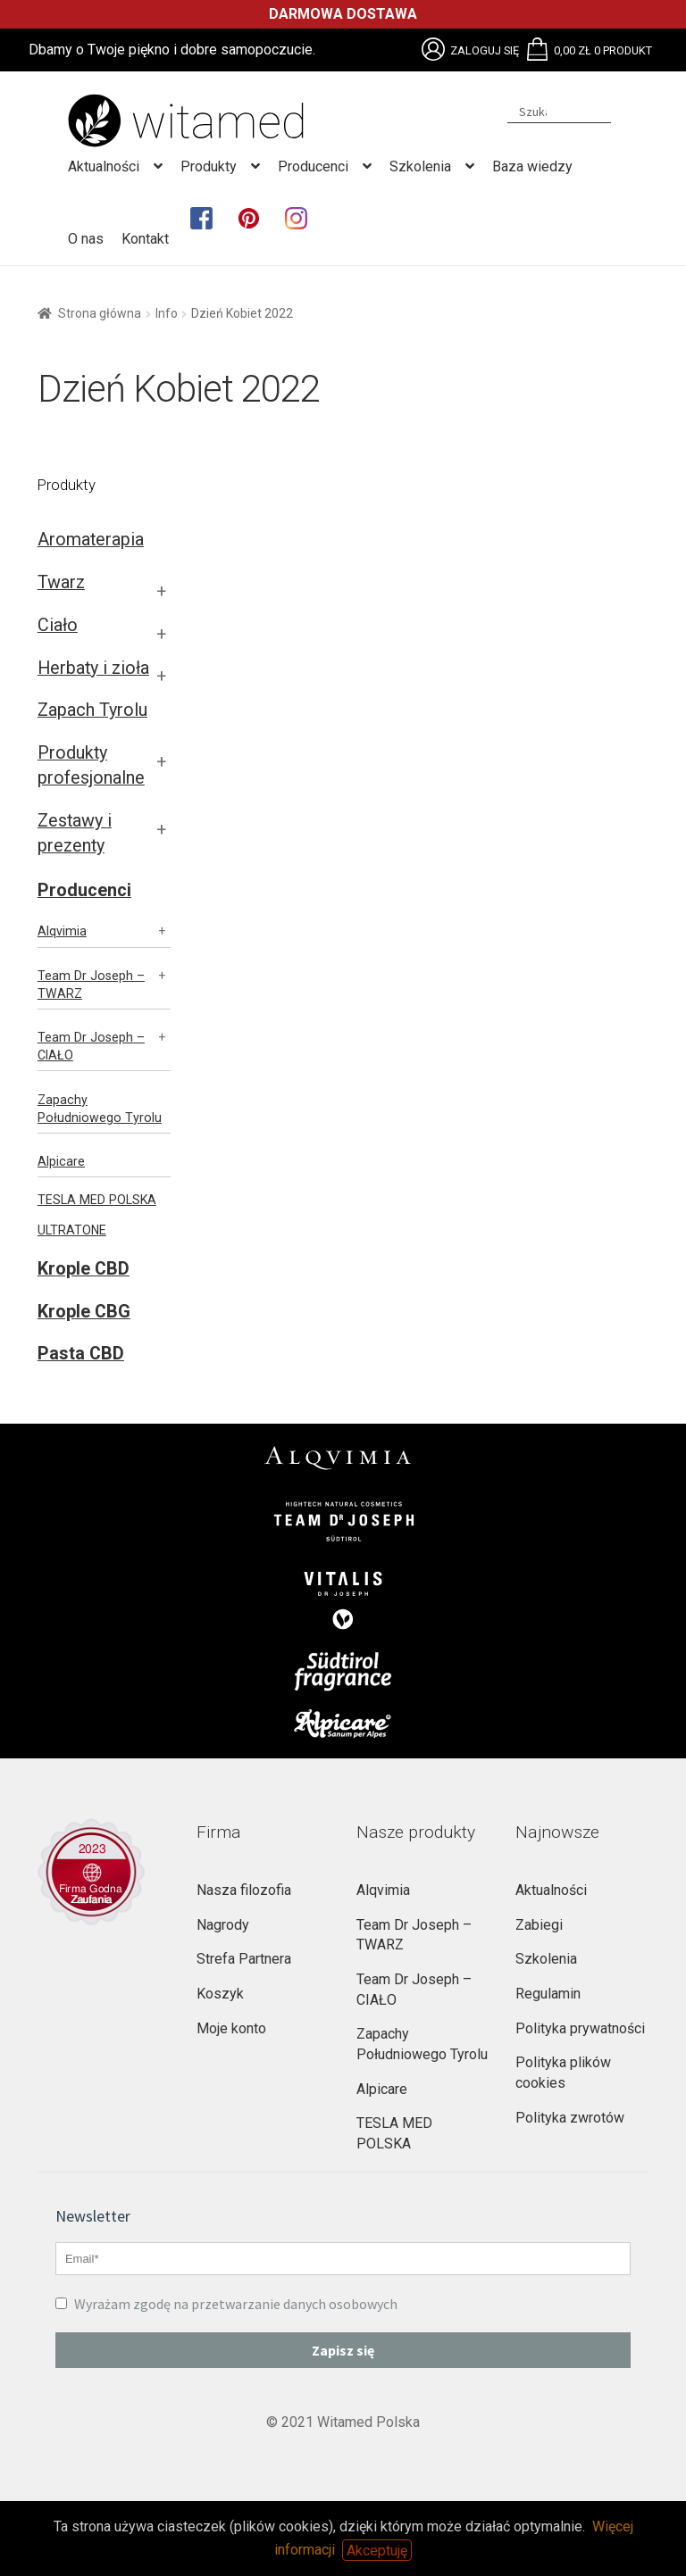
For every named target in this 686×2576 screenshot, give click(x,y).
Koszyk (220, 1993)
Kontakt (145, 238)
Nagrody (223, 1924)
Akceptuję (377, 2549)
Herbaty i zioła (93, 668)
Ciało (58, 625)
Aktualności (103, 166)
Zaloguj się (484, 50)
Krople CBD (84, 1269)
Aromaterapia (91, 539)
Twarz (61, 582)
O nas (86, 238)
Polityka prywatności (580, 2028)
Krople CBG (84, 1311)
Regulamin (548, 1993)
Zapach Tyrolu (92, 710)
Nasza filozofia (244, 1890)
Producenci (313, 166)
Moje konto (231, 2028)
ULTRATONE (72, 1230)
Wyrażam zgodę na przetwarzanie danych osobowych (226, 2304)
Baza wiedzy (532, 166)
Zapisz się (343, 2350)
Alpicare (61, 1161)
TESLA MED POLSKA (97, 1199)
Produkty (208, 166)
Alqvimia (62, 931)
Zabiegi (539, 1924)
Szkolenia (420, 166)
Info (166, 313)
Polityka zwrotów (569, 2117)
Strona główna (99, 313)
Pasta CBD (81, 1353)
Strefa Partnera (244, 1958)
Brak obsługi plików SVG (433, 49)
